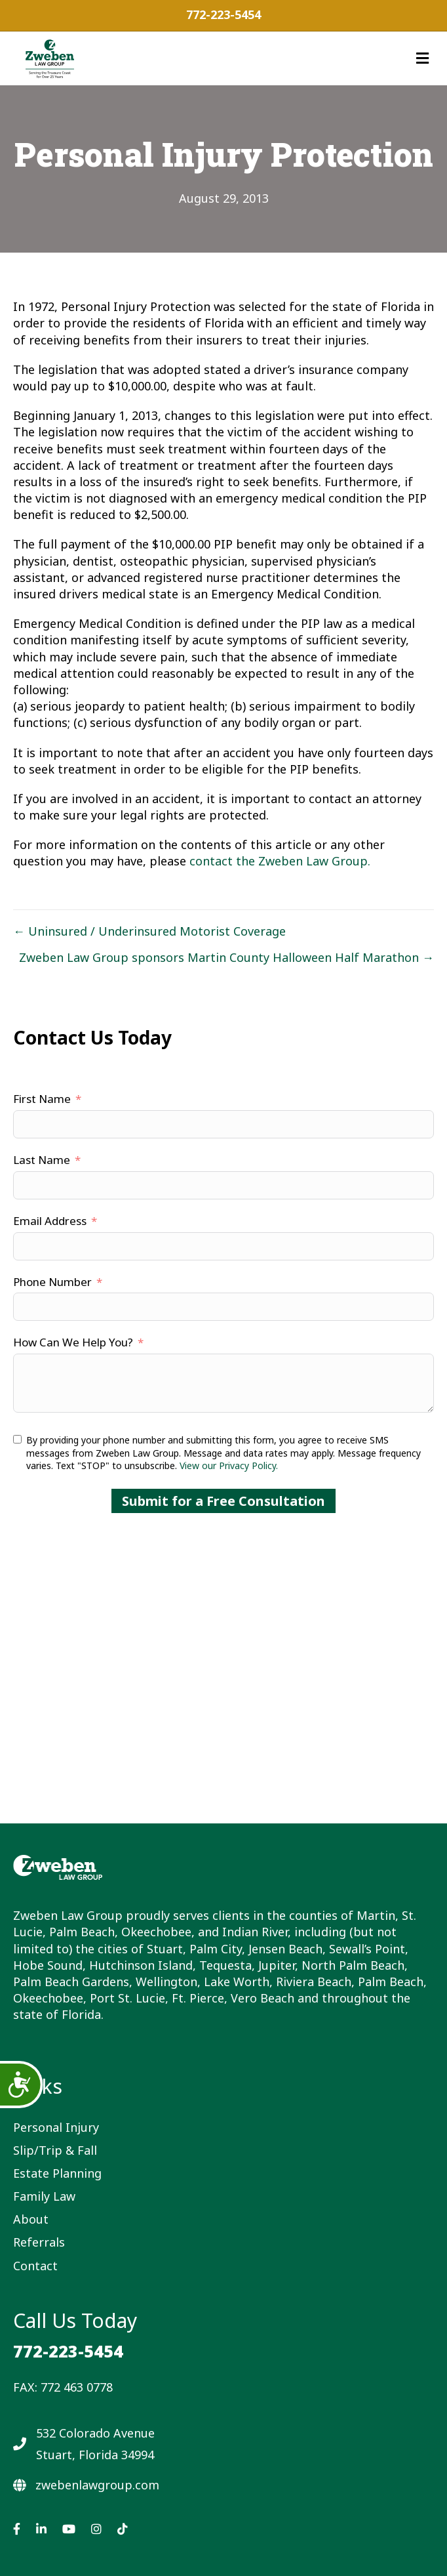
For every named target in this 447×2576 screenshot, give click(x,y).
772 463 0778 (77, 2387)
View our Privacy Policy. (229, 1465)
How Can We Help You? (73, 1342)
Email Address (50, 1220)
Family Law (44, 2196)
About (31, 2219)
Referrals (39, 2242)
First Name (42, 1098)
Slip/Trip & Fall (55, 2150)
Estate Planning (57, 2173)
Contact (35, 2266)
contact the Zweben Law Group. (279, 861)
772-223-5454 (223, 14)
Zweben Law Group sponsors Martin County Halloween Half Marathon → (226, 957)
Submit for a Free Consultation (223, 1501)
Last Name (41, 1159)
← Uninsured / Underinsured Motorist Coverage (149, 931)
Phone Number (52, 1281)
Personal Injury (56, 2127)
